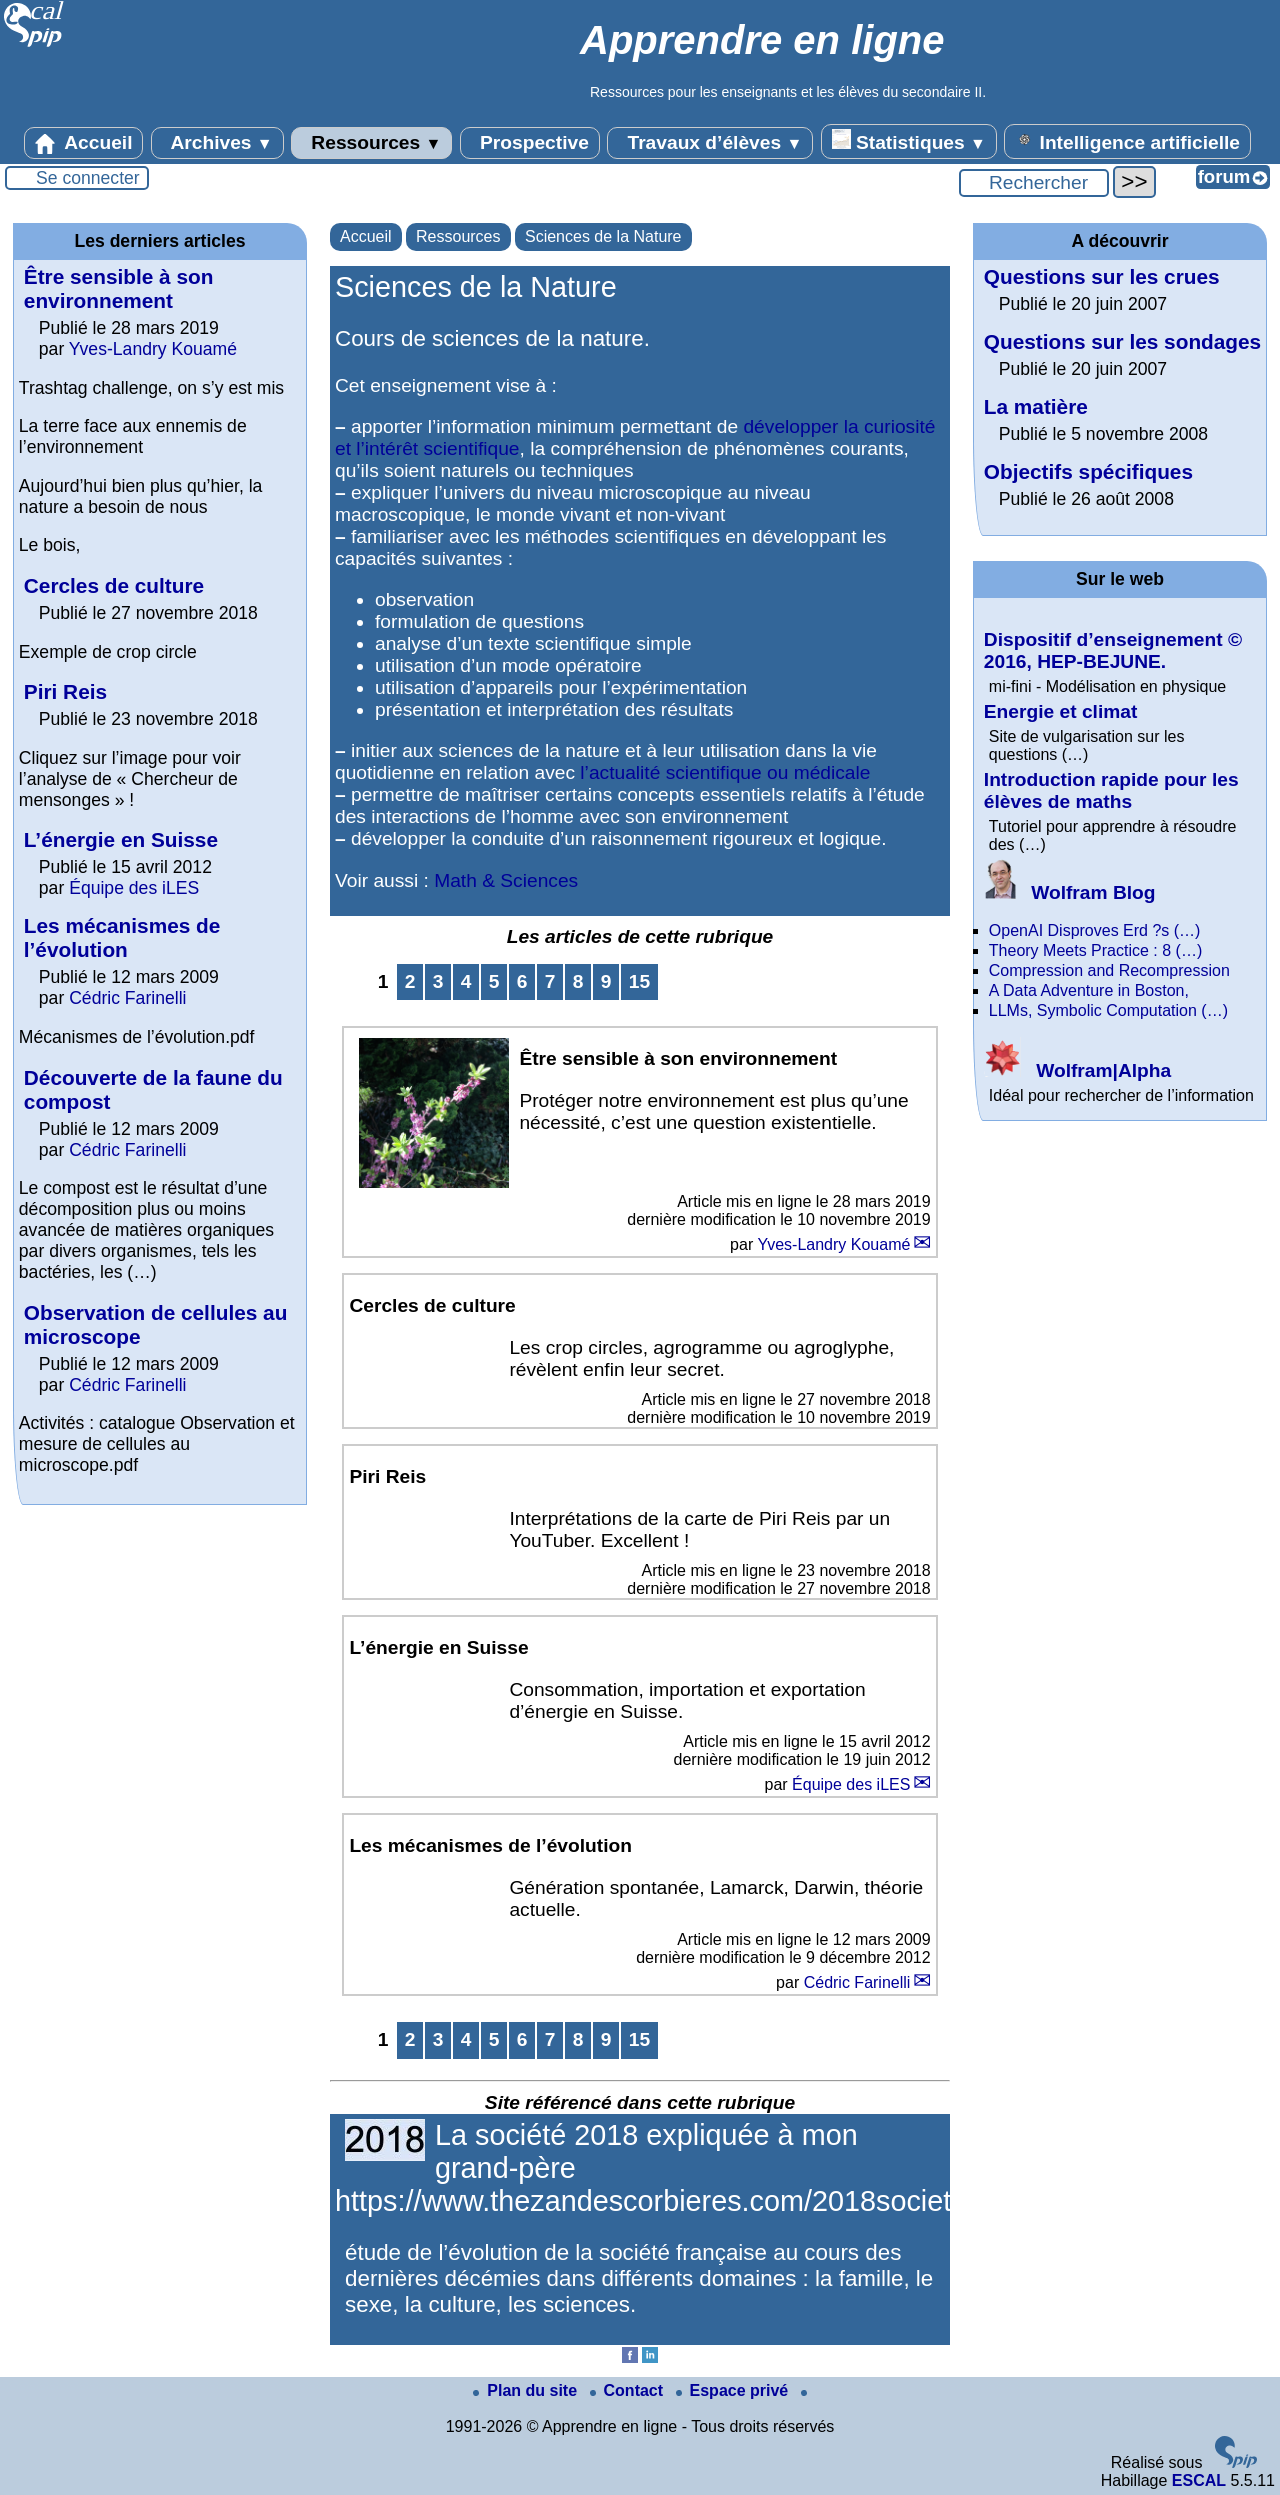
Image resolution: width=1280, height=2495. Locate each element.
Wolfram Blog (1070, 892)
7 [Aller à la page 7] (550, 981)
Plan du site (527, 2390)
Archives (217, 143)
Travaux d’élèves (710, 143)
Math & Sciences (506, 880)
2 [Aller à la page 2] (410, 981)
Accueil (84, 143)
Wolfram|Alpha (1077, 1070)
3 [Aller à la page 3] (438, 981)
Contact (629, 2390)
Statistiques (909, 141)
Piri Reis (65, 691)
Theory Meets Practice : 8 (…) (1095, 950)
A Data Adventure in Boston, (1089, 990)
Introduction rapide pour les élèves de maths (1111, 790)
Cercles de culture (114, 585)
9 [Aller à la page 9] (606, 981)
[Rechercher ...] (1034, 183)
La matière (1036, 406)
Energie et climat (1061, 711)
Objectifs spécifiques (1088, 471)
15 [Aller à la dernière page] (639, 981)
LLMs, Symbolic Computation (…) (1108, 1010)
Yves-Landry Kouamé (833, 1244)
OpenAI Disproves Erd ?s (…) (1095, 930)
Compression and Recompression (1109, 970)
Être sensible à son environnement (119, 288)
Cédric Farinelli (857, 1982)
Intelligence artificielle (1127, 141)
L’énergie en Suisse (121, 839)
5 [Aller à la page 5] (494, 981)
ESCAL (1199, 2480)
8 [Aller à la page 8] (578, 981)
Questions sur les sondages (1122, 341)
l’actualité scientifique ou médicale (725, 772)
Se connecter (88, 178)
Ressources (371, 143)
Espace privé (734, 2390)
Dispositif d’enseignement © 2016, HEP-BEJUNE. (1113, 650)
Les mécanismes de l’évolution (122, 937)
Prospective (530, 143)
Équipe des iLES (851, 1784)
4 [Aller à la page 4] (466, 981)
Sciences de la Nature (603, 236)
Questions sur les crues (1102, 276)
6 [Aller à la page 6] (522, 981)
